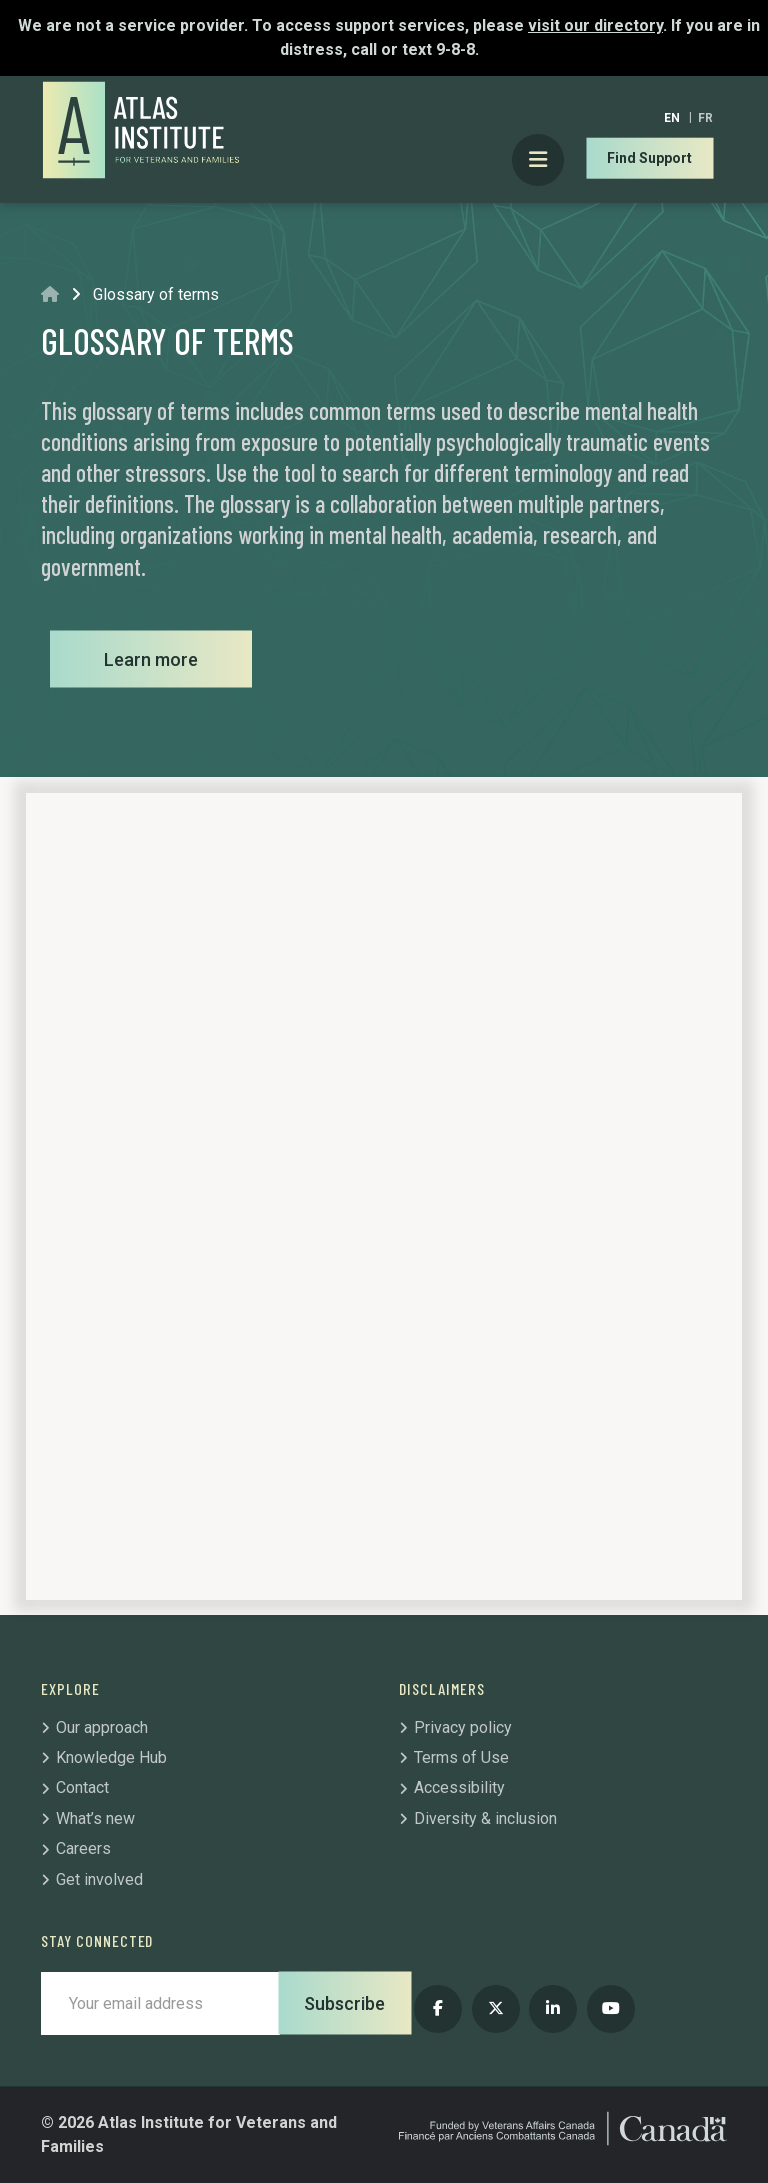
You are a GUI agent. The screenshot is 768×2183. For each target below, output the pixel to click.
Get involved (99, 1879)
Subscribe (344, 2003)
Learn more (151, 659)
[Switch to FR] (705, 117)
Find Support (649, 158)
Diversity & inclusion (485, 1818)
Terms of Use (461, 1757)
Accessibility (459, 1787)
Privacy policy (463, 1727)
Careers (83, 1848)
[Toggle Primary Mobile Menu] (538, 160)
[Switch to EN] (672, 117)
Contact (82, 1787)
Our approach (102, 1727)
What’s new (95, 1818)
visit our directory (595, 25)
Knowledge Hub (111, 1757)
